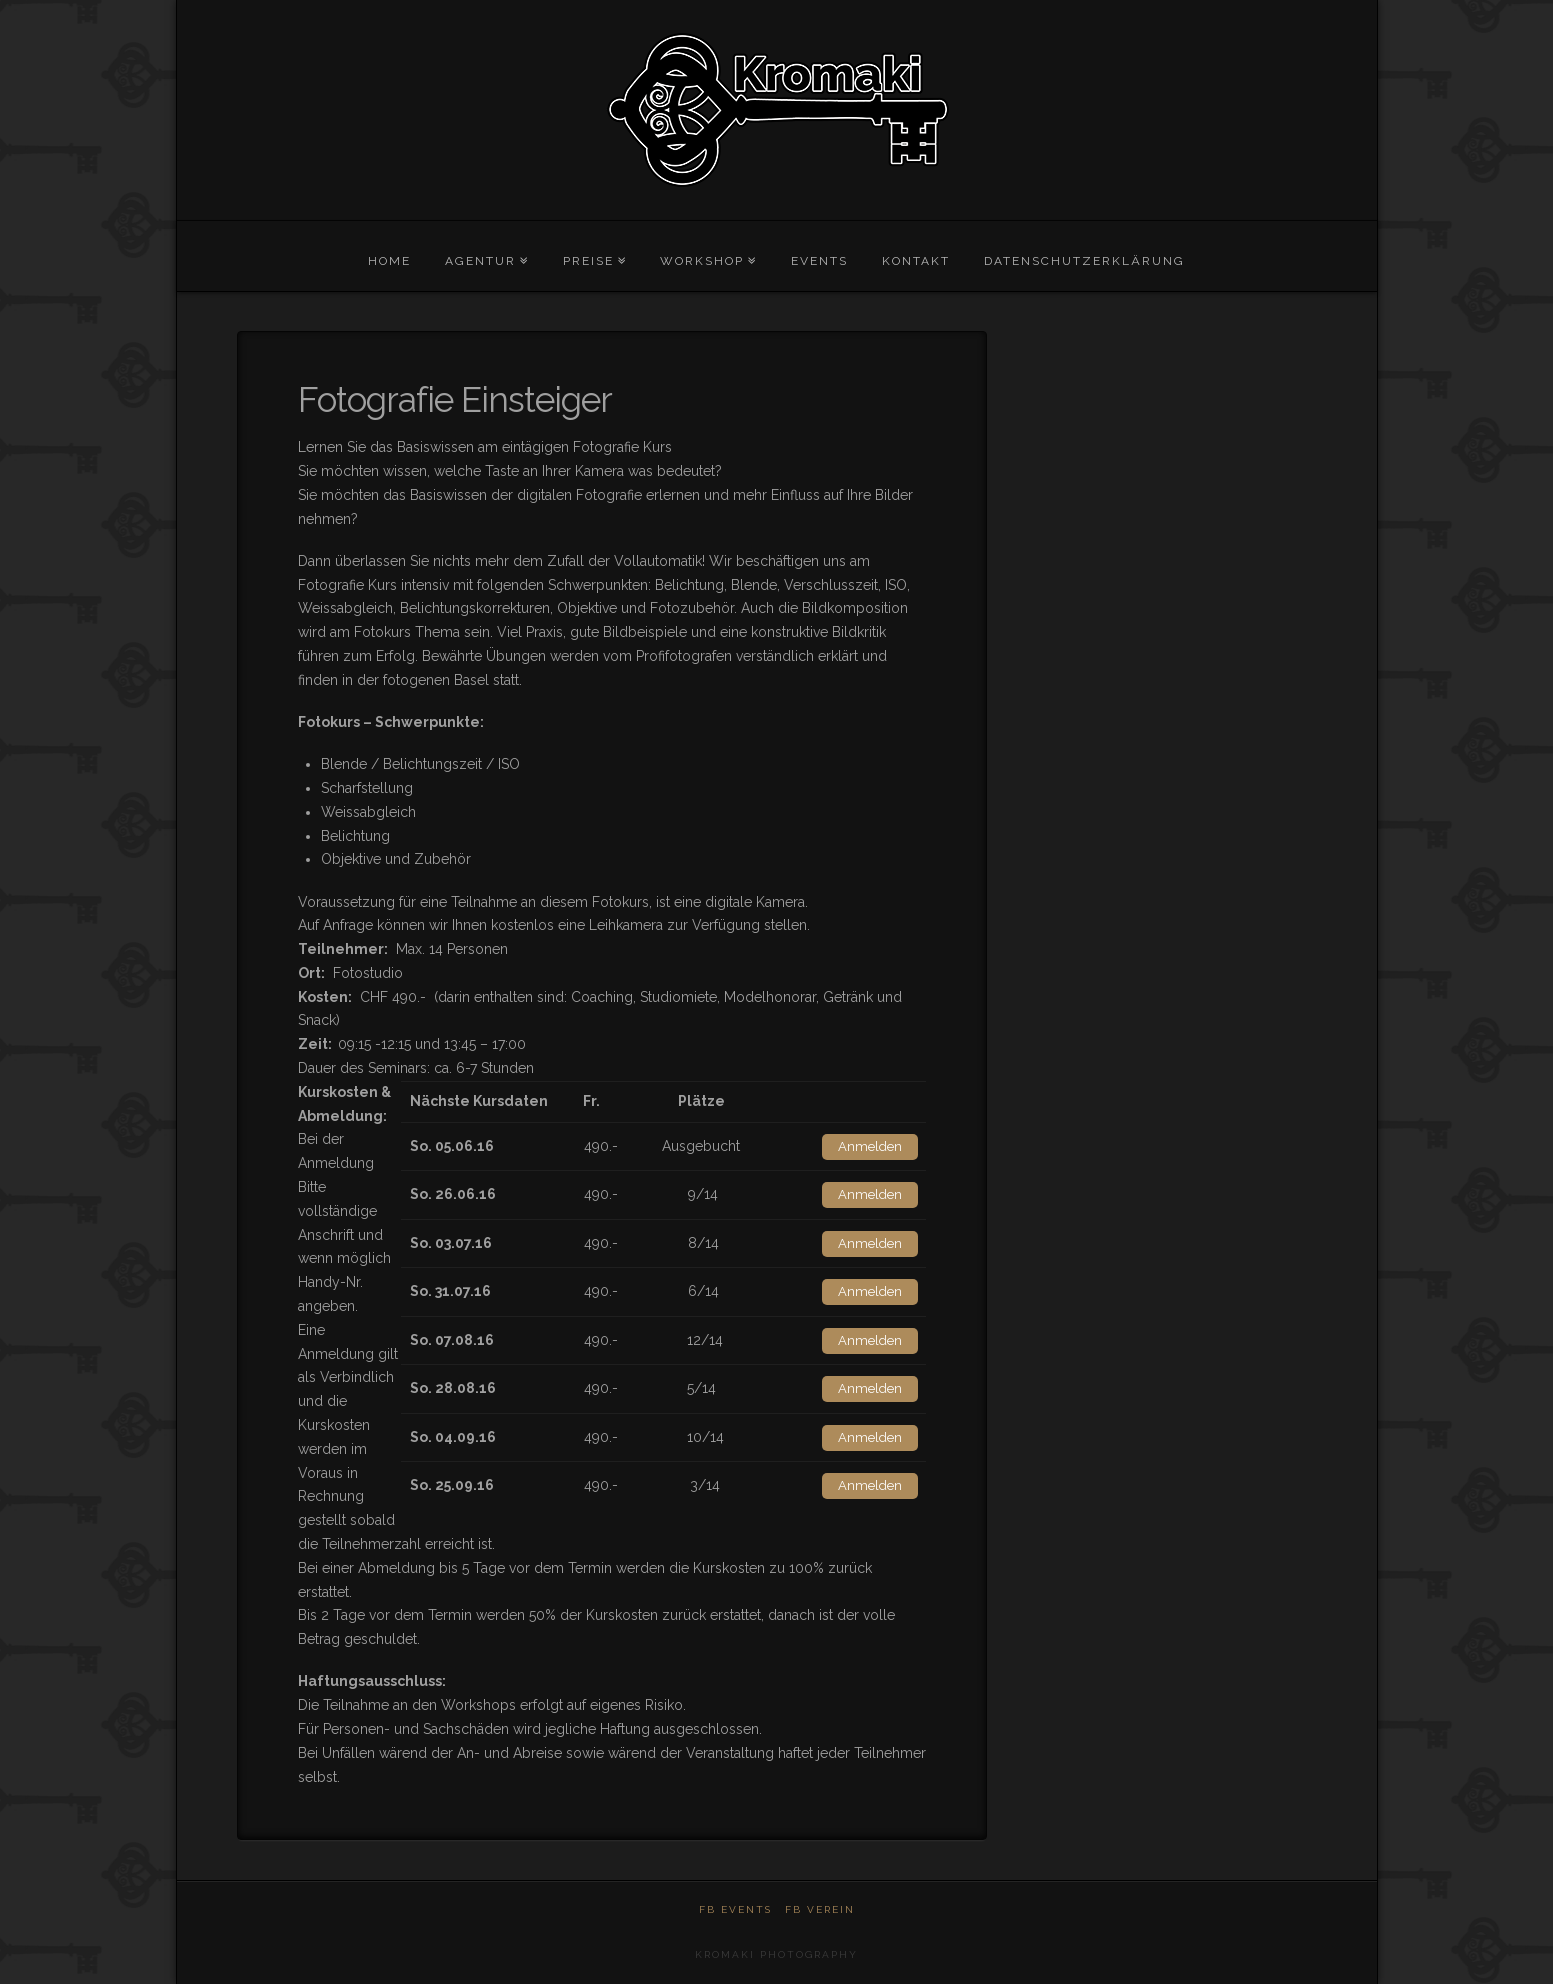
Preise (588, 261)
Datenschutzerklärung (1084, 261)
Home (389, 261)
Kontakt (916, 261)
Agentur (480, 261)
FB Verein (820, 1909)
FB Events (735, 1909)
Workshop (702, 261)
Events (819, 261)
